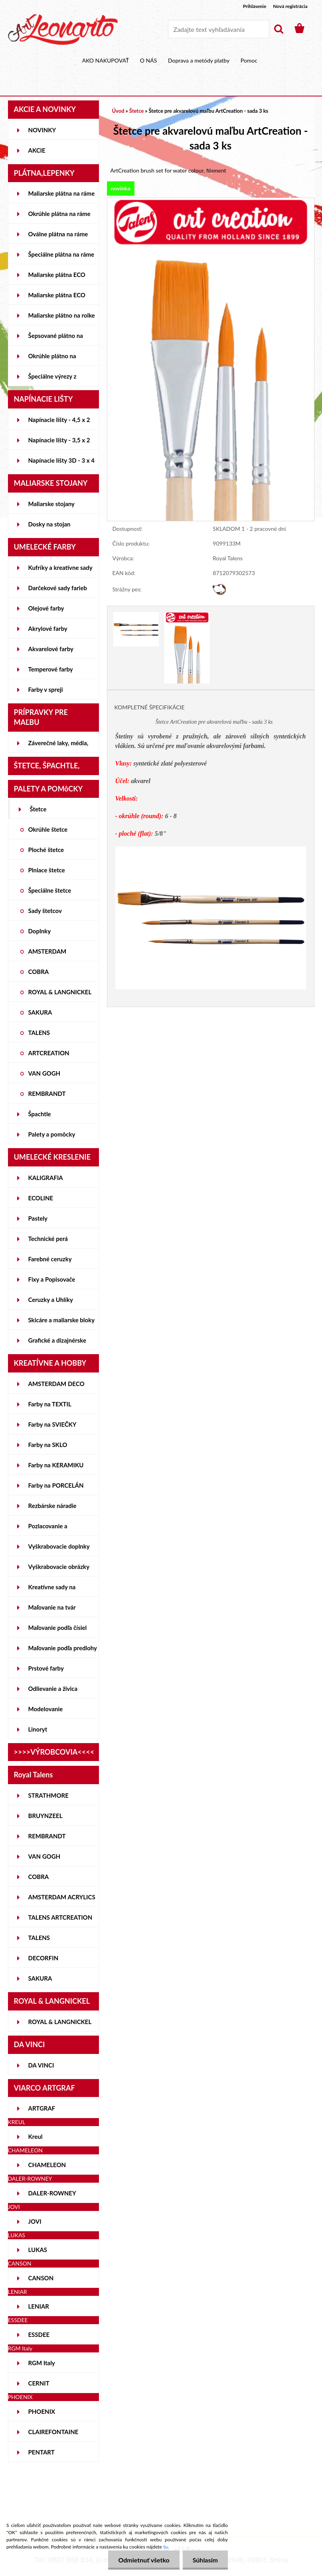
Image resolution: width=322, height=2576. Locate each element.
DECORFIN (43, 1957)
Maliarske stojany (51, 503)
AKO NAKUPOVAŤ (105, 60)
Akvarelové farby (50, 648)
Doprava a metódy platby (198, 60)
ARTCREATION (48, 1052)
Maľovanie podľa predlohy (62, 1647)
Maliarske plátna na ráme (61, 193)
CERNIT (38, 2383)
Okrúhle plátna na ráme (59, 213)
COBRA (38, 971)
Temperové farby (50, 669)
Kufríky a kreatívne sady (60, 567)
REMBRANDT (47, 1093)
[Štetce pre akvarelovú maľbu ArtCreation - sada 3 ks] (210, 201)
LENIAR (38, 2306)
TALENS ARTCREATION (60, 1917)
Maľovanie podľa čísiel (57, 1627)
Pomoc (249, 60)
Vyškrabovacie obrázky (59, 1566)
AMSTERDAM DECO (56, 1383)
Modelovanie (45, 1708)
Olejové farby (46, 608)
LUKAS (37, 2249)
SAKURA (40, 1012)
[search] (278, 29)
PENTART (41, 2452)
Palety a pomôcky (51, 1134)
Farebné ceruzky (50, 1258)
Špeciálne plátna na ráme (61, 254)
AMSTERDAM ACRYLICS (61, 1897)
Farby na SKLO (47, 1444)
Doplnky (39, 931)
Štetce (38, 809)
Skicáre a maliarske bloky (61, 1319)
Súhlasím (205, 2560)
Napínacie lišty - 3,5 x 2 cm (59, 443)
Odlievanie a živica (53, 1688)
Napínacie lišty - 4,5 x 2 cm (59, 423)
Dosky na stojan (49, 524)
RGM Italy (41, 2362)
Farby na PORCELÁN (56, 1485)
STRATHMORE (48, 1795)
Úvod (118, 111)
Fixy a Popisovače (51, 1279)
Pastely (37, 1218)
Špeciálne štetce (49, 890)
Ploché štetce (46, 849)
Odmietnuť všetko (143, 2560)
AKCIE (36, 150)
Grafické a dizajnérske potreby (57, 1343)
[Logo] (63, 29)
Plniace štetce (46, 870)
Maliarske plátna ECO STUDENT (56, 278)
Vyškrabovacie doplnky (59, 1546)
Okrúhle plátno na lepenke (52, 359)
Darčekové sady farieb (57, 587)
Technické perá (48, 1238)
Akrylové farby (47, 628)
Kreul (35, 2136)
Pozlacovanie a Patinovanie (47, 1529)
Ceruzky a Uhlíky (50, 1299)
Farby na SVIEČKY (52, 1424)
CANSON (41, 2277)
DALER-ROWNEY (52, 2193)
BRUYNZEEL (45, 1815)
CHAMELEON (47, 2164)
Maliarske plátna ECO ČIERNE (56, 298)
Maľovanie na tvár (52, 1607)
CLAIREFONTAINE (53, 2431)
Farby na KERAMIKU (56, 1465)
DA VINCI (41, 2065)
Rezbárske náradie (52, 1505)
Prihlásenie (255, 6)
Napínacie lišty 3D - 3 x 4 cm (61, 463)
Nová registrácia (290, 6)
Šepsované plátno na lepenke (55, 339)
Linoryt (37, 1729)
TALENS (39, 1032)
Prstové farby (46, 1668)
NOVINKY (42, 130)
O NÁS (148, 60)
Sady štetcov (45, 910)
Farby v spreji (45, 689)
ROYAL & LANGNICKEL (60, 991)
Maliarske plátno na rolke (61, 315)
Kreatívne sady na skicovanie (52, 1590)
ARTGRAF (41, 2108)
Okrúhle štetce (48, 829)
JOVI (34, 2221)
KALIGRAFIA (45, 1177)
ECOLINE (40, 1198)
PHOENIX (41, 2411)
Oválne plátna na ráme (58, 234)
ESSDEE (39, 2334)
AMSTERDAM (47, 951)
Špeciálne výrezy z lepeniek (52, 379)
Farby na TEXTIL (49, 1404)
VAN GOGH (44, 1073)
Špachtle (39, 1113)
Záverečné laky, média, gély (58, 746)
